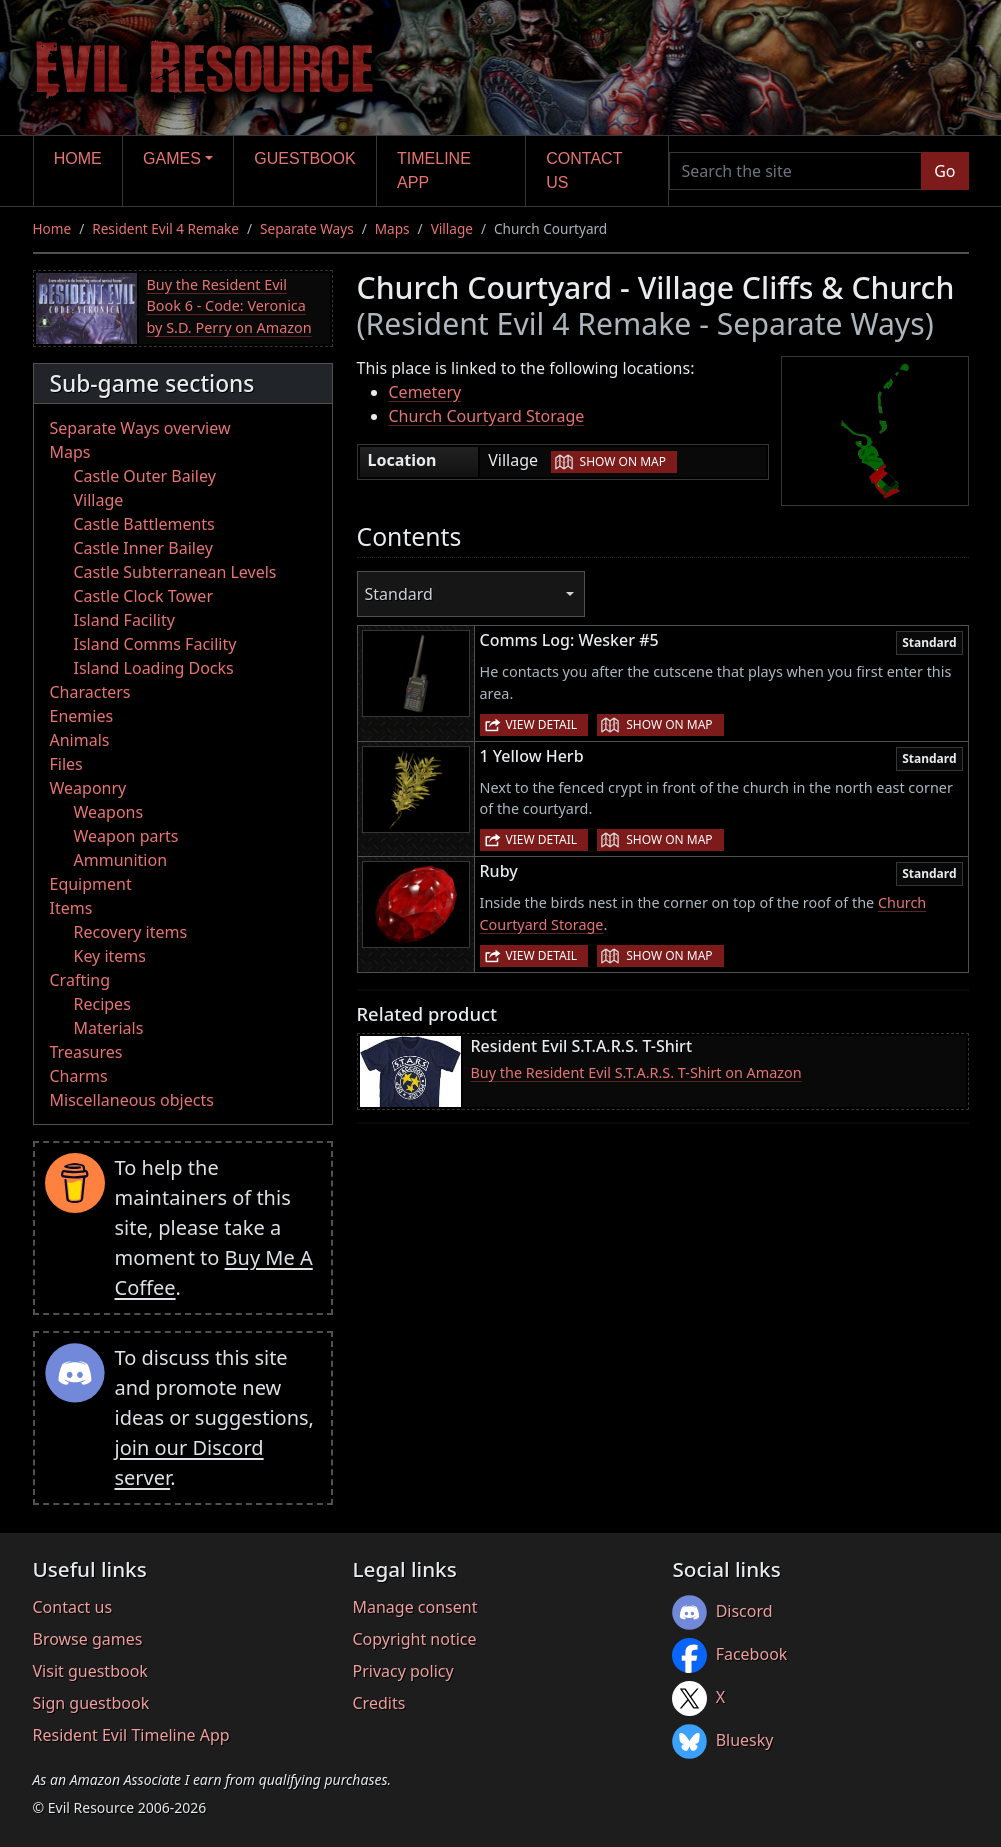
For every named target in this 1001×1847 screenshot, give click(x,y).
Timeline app (434, 170)
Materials (109, 1028)
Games (172, 158)
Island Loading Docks (154, 668)
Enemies (82, 716)
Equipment (91, 884)
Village (452, 228)
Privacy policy (402, 1671)
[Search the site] (796, 171)
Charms (79, 1076)
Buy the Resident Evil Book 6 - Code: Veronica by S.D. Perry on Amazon (229, 306)
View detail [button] (542, 724)
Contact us (584, 170)
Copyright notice (414, 1639)
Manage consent (414, 1607)
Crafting (80, 980)
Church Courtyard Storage (487, 416)
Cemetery (425, 392)
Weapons (109, 812)
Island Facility (124, 620)
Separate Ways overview (140, 428)
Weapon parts (126, 836)
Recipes (102, 1004)
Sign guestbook (91, 1703)
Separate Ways (307, 228)
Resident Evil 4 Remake (165, 228)
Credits (378, 1703)
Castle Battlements (144, 524)
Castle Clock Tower (144, 596)
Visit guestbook (90, 1671)
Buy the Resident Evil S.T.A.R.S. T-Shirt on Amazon (636, 1072)
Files (66, 764)
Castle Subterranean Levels (175, 572)
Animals (80, 740)
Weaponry (88, 788)
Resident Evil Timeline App (131, 1735)
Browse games (88, 1639)
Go (944, 171)
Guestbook (304, 158)
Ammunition (121, 860)
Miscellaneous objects (132, 1100)
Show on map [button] (623, 461)
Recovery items (131, 932)
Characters (90, 692)
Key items (110, 956)
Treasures (86, 1052)
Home (78, 158)
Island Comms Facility (155, 644)
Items (71, 908)
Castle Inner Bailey (143, 548)
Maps (392, 228)
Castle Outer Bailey (145, 476)
